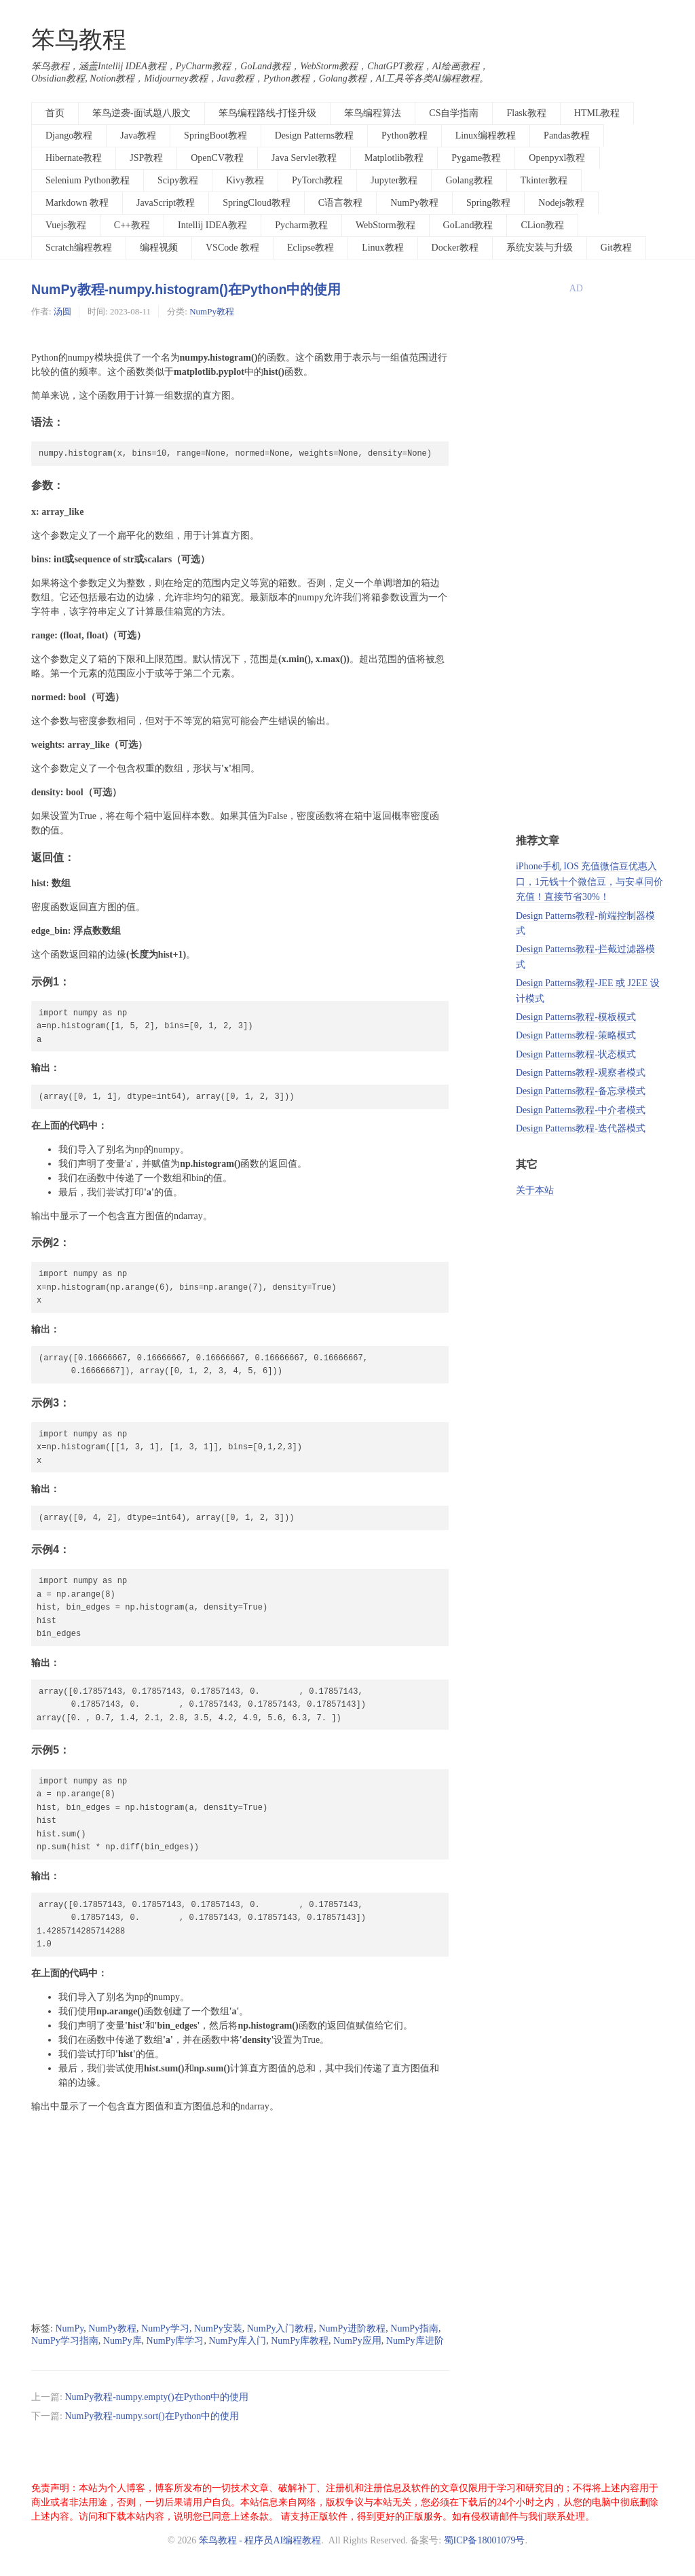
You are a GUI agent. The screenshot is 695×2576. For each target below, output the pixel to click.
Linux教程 (382, 247)
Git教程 (616, 247)
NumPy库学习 (175, 2341)
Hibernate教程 (73, 158)
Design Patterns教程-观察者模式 (580, 1073)
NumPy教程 (414, 203)
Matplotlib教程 (394, 158)
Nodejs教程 (561, 203)
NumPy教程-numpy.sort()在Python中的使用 (151, 2416)
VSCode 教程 (232, 247)
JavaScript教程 (165, 203)
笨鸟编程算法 (372, 113)
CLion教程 (542, 225)
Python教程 (404, 135)
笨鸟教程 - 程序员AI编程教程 (260, 2540)
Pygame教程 (476, 158)
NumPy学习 (165, 2328)
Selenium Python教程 (87, 180)
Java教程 (138, 135)
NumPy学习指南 (64, 2341)
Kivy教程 (245, 180)
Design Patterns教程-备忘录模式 (580, 1091)
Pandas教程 (567, 135)
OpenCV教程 (217, 158)
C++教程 (132, 225)
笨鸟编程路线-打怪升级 (268, 113)
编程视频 (159, 247)
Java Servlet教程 (304, 158)
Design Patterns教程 (314, 135)
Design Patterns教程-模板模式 (576, 1017)
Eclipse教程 (310, 247)
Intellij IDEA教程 (212, 225)
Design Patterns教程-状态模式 (576, 1054)
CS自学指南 (453, 113)
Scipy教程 (177, 180)
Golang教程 (468, 180)
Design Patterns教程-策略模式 (576, 1035)
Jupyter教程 (394, 180)
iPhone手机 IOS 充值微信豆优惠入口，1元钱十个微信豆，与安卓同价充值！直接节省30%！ (589, 881)
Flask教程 (526, 113)
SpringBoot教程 (215, 135)
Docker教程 (455, 247)
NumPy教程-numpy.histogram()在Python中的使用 (186, 289)
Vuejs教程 (65, 225)
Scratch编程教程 (78, 247)
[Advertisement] (240, 2218)
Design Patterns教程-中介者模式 (580, 1110)
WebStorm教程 (385, 225)
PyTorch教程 (317, 180)
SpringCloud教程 (256, 203)
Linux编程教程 (485, 135)
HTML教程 (597, 113)
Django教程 (68, 135)
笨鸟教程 (78, 39)
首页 (54, 113)
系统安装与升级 (539, 247)
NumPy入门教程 (280, 2328)
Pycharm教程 (301, 225)
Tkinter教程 (544, 180)
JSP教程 (146, 158)
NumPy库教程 (299, 2341)
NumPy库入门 (237, 2341)
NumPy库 (122, 2341)
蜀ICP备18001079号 (484, 2540)
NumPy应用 (357, 2341)
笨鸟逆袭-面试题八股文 (141, 113)
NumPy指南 (414, 2328)
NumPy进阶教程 (352, 2328)
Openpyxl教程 (557, 158)
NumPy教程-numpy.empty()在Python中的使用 (156, 2397)
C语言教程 (340, 203)
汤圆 (62, 311)
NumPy (69, 2328)
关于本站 (535, 1190)
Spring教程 (488, 203)
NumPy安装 (218, 2328)
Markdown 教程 (77, 203)
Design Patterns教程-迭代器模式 (580, 1128)
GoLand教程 (468, 225)
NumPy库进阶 (415, 2341)
